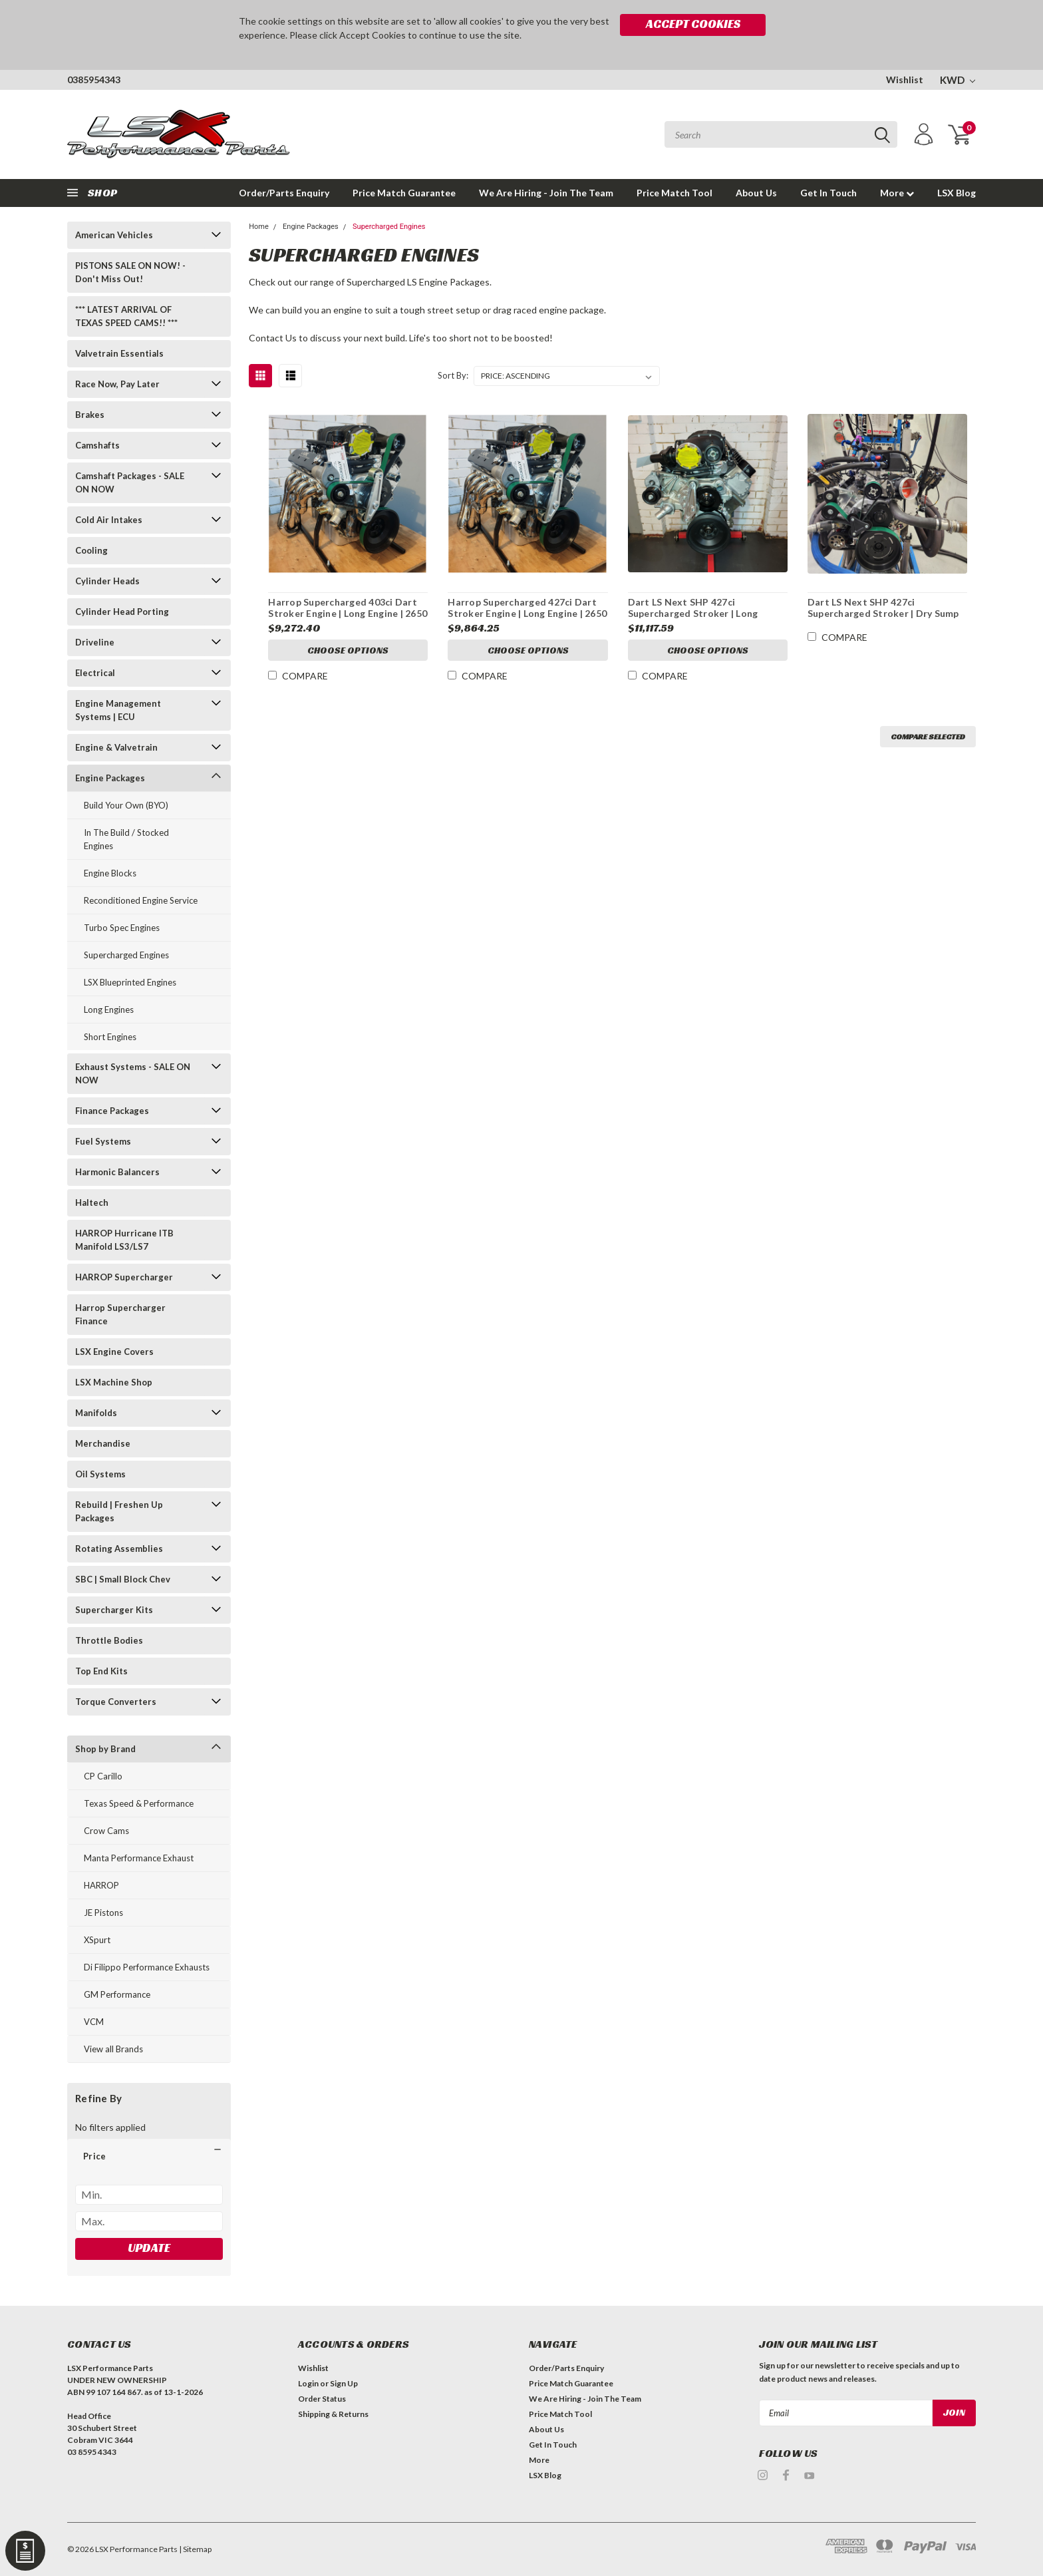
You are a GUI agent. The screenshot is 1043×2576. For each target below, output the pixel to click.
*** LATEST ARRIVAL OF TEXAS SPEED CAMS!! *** (126, 316)
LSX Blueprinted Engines (130, 982)
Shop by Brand (105, 1749)
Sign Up (344, 2383)
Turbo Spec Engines (122, 927)
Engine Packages (110, 778)
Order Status (322, 2399)
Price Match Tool (674, 192)
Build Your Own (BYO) (126, 805)
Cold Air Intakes (108, 519)
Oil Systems (100, 1474)
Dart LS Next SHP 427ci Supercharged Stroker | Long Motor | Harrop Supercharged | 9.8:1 (698, 619)
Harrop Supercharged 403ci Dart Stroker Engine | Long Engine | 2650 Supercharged (347, 613)
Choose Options (347, 650)
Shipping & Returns (333, 2414)
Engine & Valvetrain (116, 747)
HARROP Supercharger (124, 1277)
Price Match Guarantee (404, 192)
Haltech (91, 1202)
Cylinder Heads (107, 581)
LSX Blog (956, 192)
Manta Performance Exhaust (139, 1858)
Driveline (94, 642)
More (897, 192)
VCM (94, 2021)
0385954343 (93, 79)
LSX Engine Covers (114, 1351)
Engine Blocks (110, 873)
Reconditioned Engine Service (141, 900)
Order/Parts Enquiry (284, 192)
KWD (957, 80)
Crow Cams (106, 1830)
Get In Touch (828, 192)
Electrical (95, 672)
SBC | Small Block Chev (122, 1579)
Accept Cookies (693, 23)
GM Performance (117, 1994)
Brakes (89, 414)
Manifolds (96, 1412)
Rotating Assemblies (119, 1548)
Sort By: (453, 375)
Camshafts (97, 445)
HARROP (101, 1885)
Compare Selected (928, 736)
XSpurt (97, 1939)
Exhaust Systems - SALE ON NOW (132, 1073)
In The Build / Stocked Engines (126, 839)
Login (308, 2383)
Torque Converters (115, 1701)
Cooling (91, 550)
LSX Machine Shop (113, 1382)
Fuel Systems (103, 1141)
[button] (149, 2156)
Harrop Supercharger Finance (120, 1314)
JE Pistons (103, 1912)
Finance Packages (112, 1110)
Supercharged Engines (126, 955)
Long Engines (109, 1009)
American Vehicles (114, 235)
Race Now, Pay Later (117, 384)
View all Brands (113, 2049)
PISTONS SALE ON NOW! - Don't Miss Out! (130, 272)
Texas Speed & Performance (139, 1803)
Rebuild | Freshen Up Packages (119, 1511)
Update (149, 2247)
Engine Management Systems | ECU (118, 710)
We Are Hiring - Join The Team (546, 192)
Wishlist (904, 79)
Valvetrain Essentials (119, 353)
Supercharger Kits (114, 1609)
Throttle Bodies (109, 1640)
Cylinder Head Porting (122, 611)
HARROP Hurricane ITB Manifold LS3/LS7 (124, 1240)
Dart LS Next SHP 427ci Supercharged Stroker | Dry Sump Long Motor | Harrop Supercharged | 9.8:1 (887, 619)
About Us (756, 192)
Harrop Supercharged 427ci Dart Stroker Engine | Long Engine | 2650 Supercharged (527, 613)
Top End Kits (101, 1671)
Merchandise (102, 1443)
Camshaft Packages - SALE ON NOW (129, 482)
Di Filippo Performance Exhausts (147, 1967)
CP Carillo (103, 1776)
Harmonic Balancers (117, 1172)
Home (259, 226)
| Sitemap (195, 2549)
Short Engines (110, 1036)
